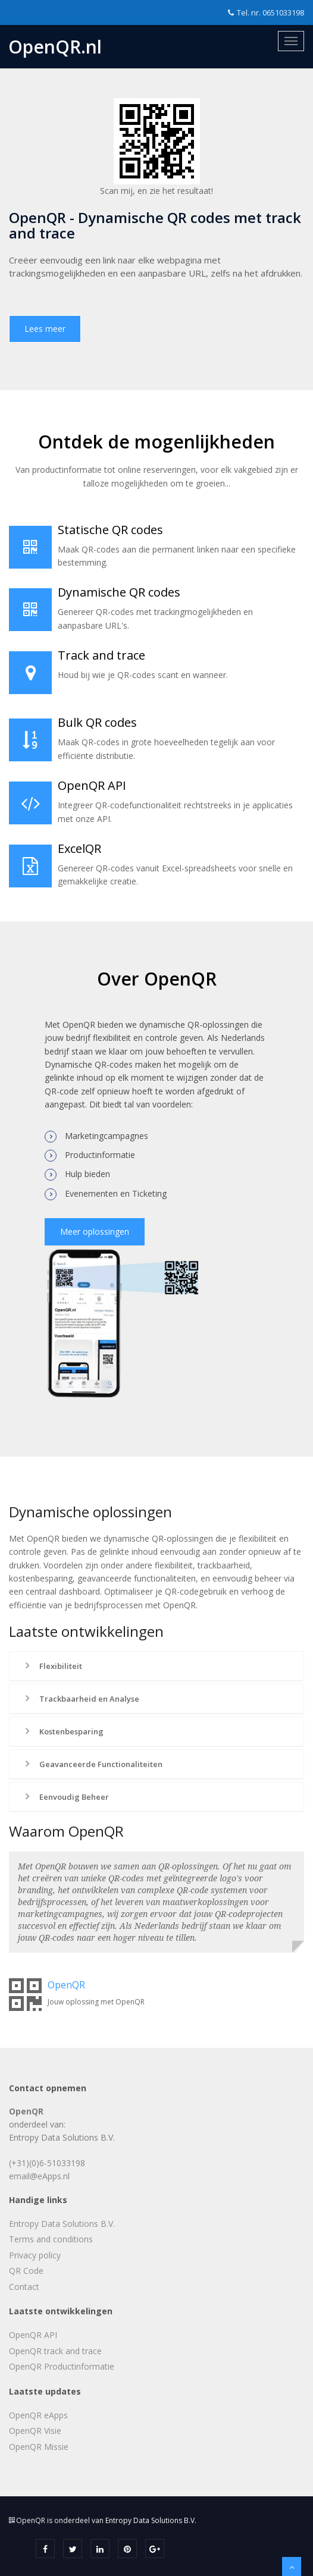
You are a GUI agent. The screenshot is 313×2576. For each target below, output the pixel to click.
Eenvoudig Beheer (65, 1796)
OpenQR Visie (35, 2430)
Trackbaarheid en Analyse (80, 1698)
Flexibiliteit (52, 1666)
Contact (24, 2286)
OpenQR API (33, 2334)
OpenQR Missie (38, 2446)
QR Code (26, 2270)
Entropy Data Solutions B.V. (62, 2223)
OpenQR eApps (38, 2415)
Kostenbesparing (63, 1731)
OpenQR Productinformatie (61, 2366)
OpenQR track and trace (55, 2351)
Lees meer (44, 328)
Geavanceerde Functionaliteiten (92, 1764)
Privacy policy (35, 2255)
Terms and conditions (51, 2239)
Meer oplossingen (94, 1231)
